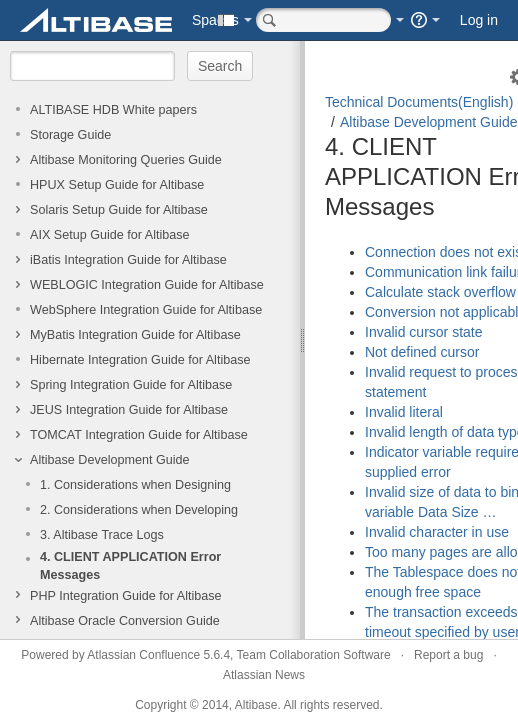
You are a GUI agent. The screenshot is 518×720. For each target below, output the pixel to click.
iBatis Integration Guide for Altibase (128, 260)
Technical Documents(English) (419, 102)
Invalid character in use (437, 532)
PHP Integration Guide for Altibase (126, 596)
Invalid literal (404, 412)
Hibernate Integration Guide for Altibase (140, 360)
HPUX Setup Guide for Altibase (117, 185)
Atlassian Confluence (143, 655)
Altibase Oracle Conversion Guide (125, 621)
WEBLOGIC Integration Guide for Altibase (147, 285)
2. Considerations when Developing (139, 510)
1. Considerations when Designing (135, 485)
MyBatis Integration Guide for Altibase (135, 335)
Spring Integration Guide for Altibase (131, 385)
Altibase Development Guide (110, 460)
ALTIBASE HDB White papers (113, 110)
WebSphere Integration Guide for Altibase (146, 310)
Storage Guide (70, 135)
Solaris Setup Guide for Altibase (119, 210)
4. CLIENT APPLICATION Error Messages (130, 566)
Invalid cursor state (424, 332)
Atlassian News (264, 675)
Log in (479, 20)
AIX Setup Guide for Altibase (110, 235)
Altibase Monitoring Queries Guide (126, 160)
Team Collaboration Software (314, 655)
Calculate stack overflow (440, 292)
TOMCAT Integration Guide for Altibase (139, 435)
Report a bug (448, 655)
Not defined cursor (422, 352)
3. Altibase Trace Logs (102, 535)
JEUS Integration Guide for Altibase (129, 410)
